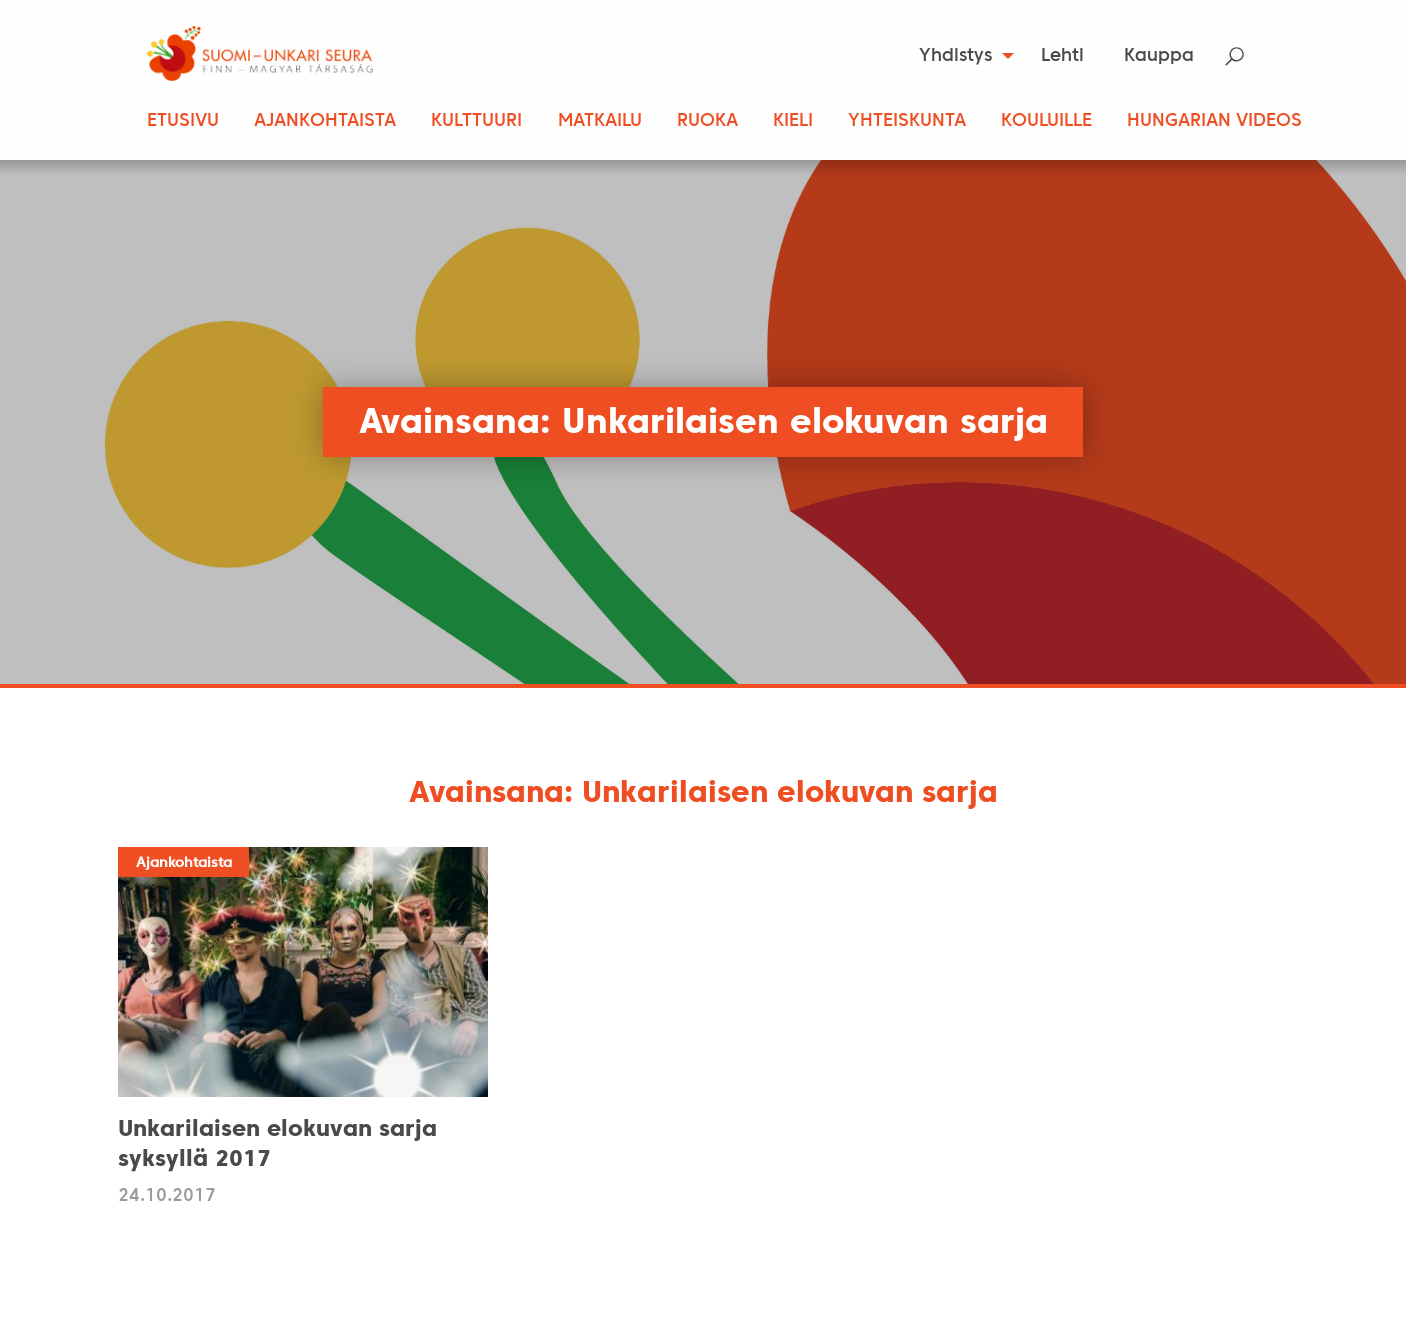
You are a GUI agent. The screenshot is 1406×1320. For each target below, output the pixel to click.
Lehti (1062, 56)
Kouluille (1046, 121)
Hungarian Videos (1214, 121)
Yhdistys (955, 56)
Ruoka (707, 121)
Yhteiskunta (907, 121)
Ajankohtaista (325, 121)
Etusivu (183, 121)
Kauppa (1159, 56)
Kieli (793, 121)
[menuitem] (960, 56)
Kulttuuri (476, 121)
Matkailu (600, 121)
